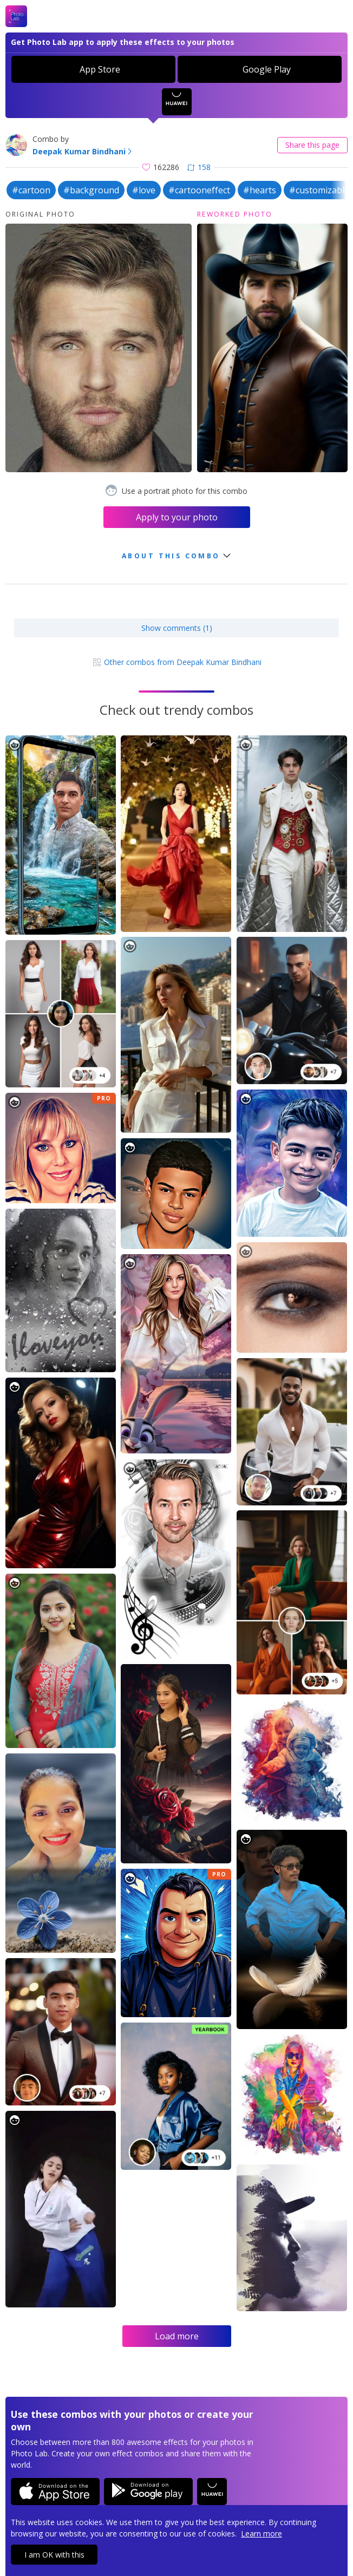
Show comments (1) (176, 628)
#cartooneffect (199, 190)
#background (91, 190)
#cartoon (31, 190)
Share (312, 145)
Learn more (261, 2533)
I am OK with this (54, 2554)
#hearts (259, 190)
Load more (177, 2336)
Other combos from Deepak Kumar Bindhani (176, 662)
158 (199, 167)
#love (143, 190)
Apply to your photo (177, 517)
